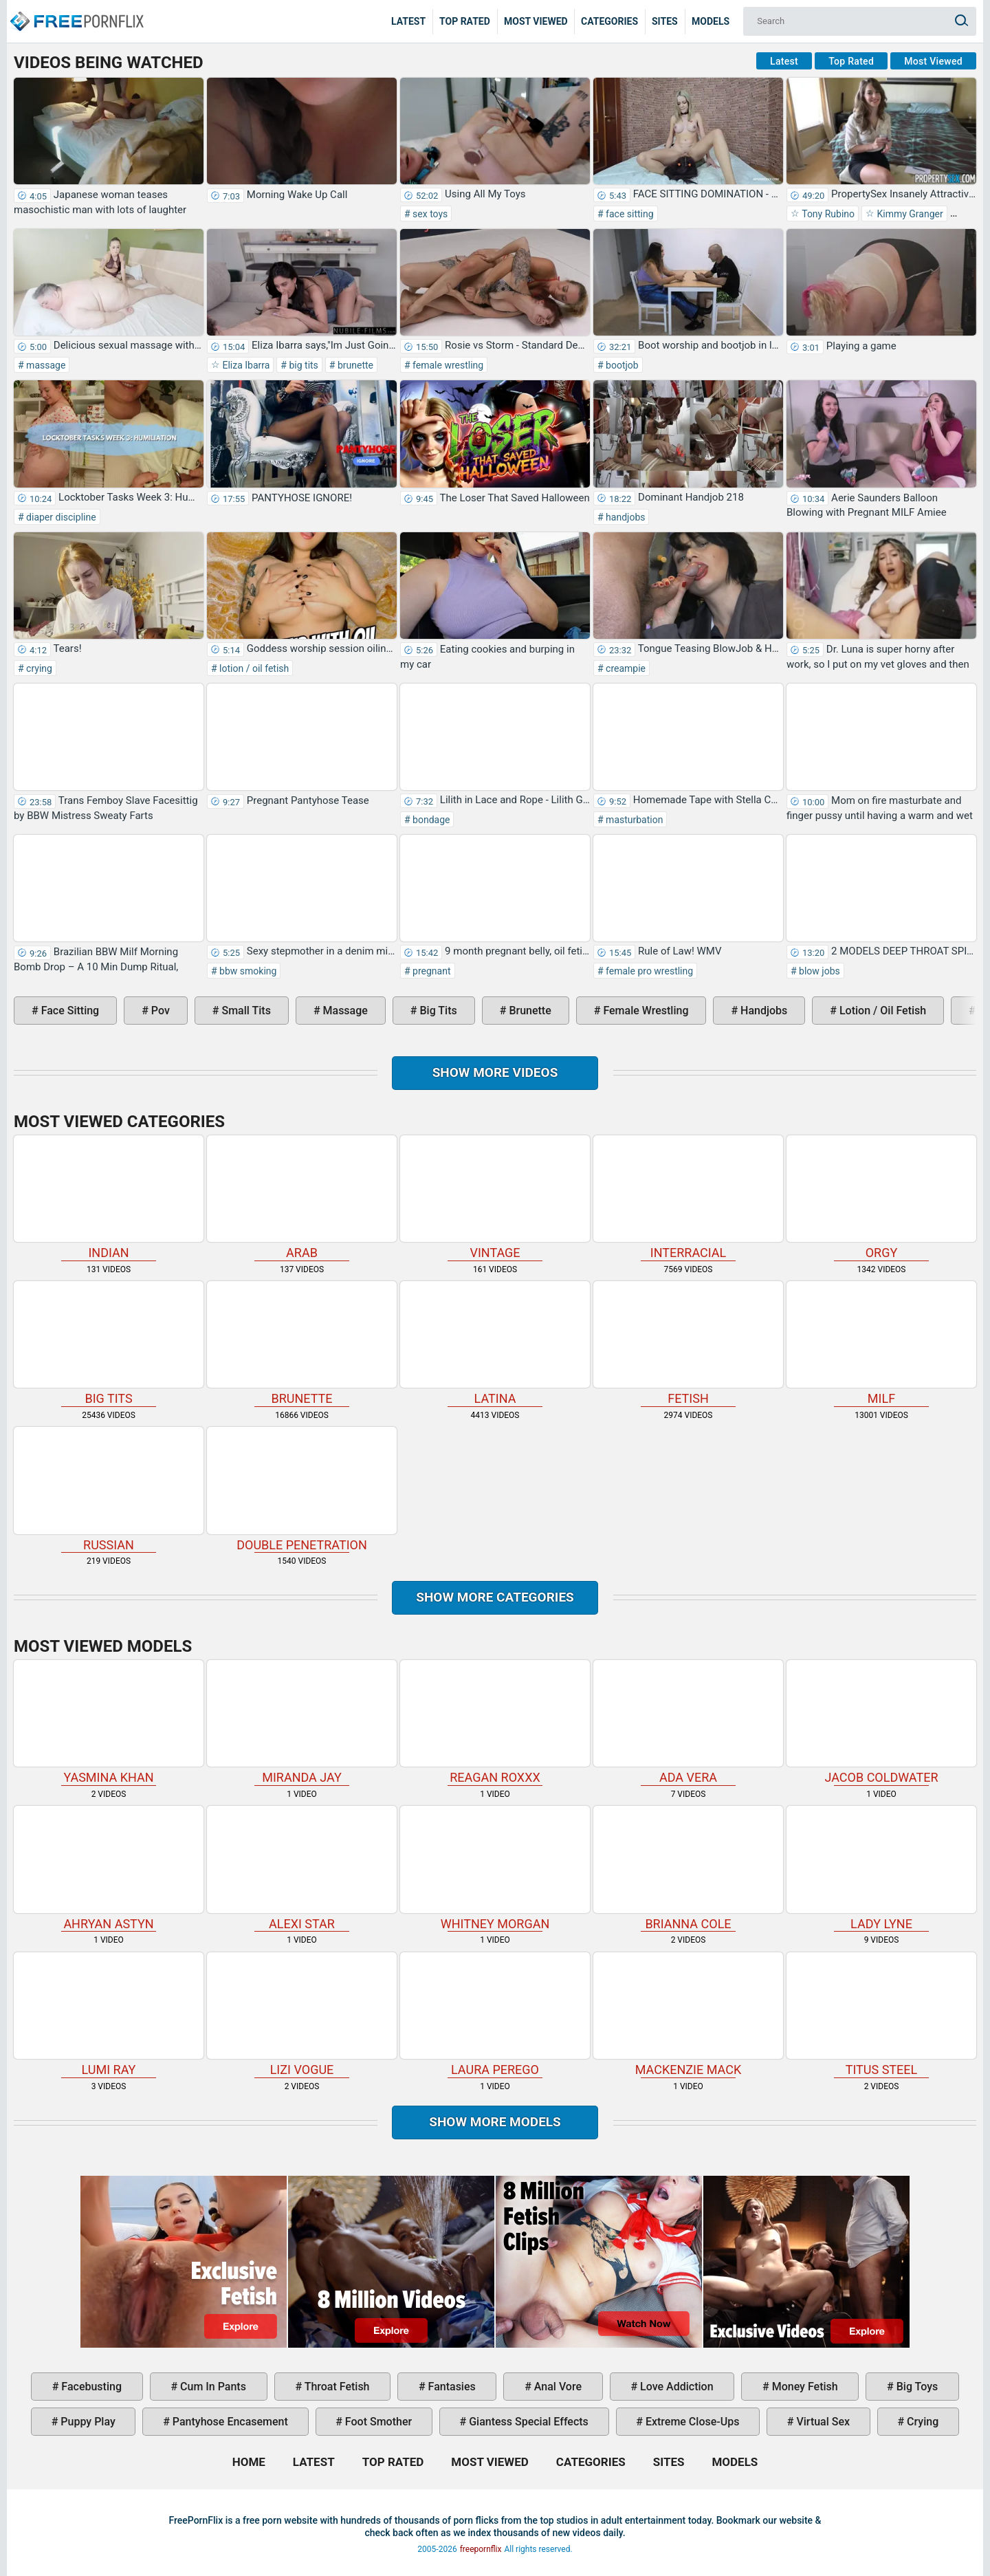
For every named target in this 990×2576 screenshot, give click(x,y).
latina (495, 1343)
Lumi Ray (109, 2014)
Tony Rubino (827, 213)
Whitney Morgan (495, 1868)
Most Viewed (536, 21)
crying (38, 668)
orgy (881, 1197)
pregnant (430, 970)
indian (109, 1197)
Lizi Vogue (302, 2014)
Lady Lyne (881, 1868)
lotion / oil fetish (253, 668)
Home (75, 11)
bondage (430, 819)
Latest (408, 21)
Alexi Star (302, 1868)
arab (302, 1197)
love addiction (675, 2386)
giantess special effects (527, 2421)
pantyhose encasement (229, 2421)
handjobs (625, 517)
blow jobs (818, 970)
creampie (625, 668)
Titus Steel (881, 2014)
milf (881, 1343)
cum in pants (211, 2386)
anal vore (556, 2386)
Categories (609, 21)
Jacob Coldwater (881, 1722)
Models (710, 21)
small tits (244, 1010)
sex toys (429, 213)
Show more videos (495, 1072)
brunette (354, 365)
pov (159, 1010)
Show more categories (495, 1597)
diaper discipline (60, 517)
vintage (495, 1197)
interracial (688, 1197)
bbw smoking (247, 970)
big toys (916, 2386)
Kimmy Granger (908, 213)
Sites (665, 21)
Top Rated (464, 21)
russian (109, 1489)
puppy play (86, 2421)
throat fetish (335, 2386)
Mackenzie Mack (688, 2014)
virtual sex (821, 2421)
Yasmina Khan (109, 1722)
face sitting (629, 213)
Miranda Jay (302, 1722)
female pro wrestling (648, 970)
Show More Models (495, 2122)
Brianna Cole (688, 1868)
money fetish (803, 2386)
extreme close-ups (691, 2421)
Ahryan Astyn (109, 1868)
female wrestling (447, 365)
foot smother (377, 2421)
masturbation (633, 819)
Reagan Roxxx (495, 1722)
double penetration (302, 1489)
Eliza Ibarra (245, 365)
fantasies (451, 2386)
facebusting (90, 2386)
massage (45, 365)
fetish (688, 1343)
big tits (302, 365)
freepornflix (481, 2549)
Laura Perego (495, 2014)
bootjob (621, 365)
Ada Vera (688, 1722)
